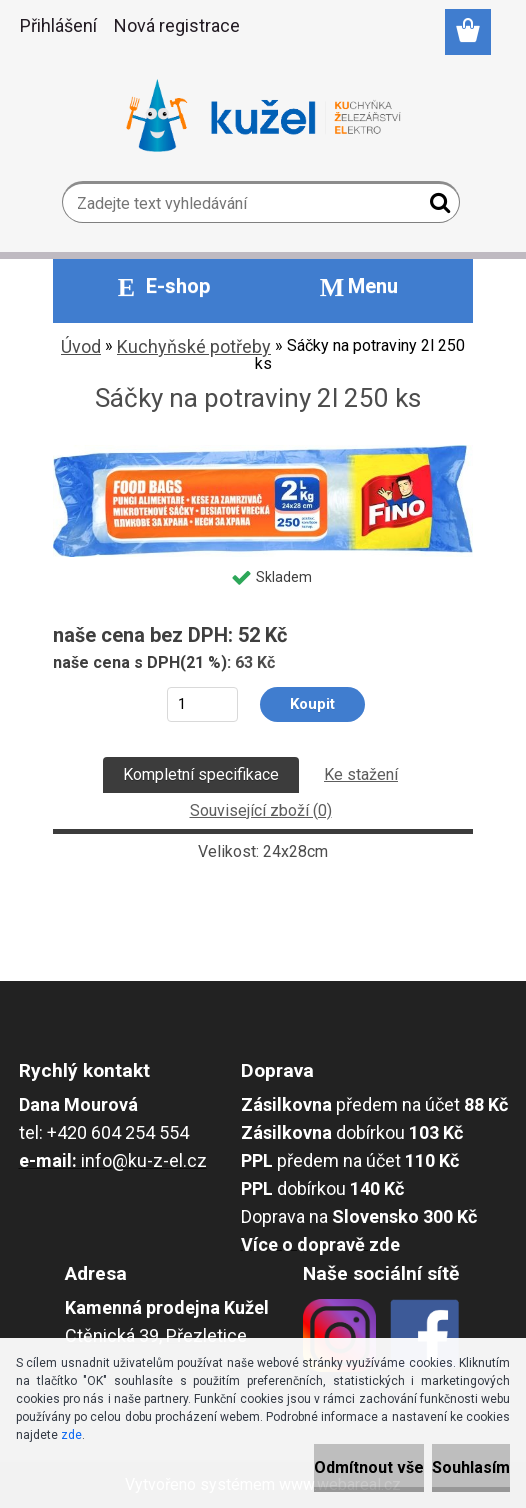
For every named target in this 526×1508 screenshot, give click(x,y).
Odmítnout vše (369, 1467)
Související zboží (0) (261, 810)
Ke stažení (361, 774)
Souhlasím (471, 1467)
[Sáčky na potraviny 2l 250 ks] (263, 452)
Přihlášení (58, 25)
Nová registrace (177, 25)
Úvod (81, 346)
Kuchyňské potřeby (194, 346)
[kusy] (202, 704)
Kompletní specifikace (201, 774)
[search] (436, 207)
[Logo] (263, 116)
